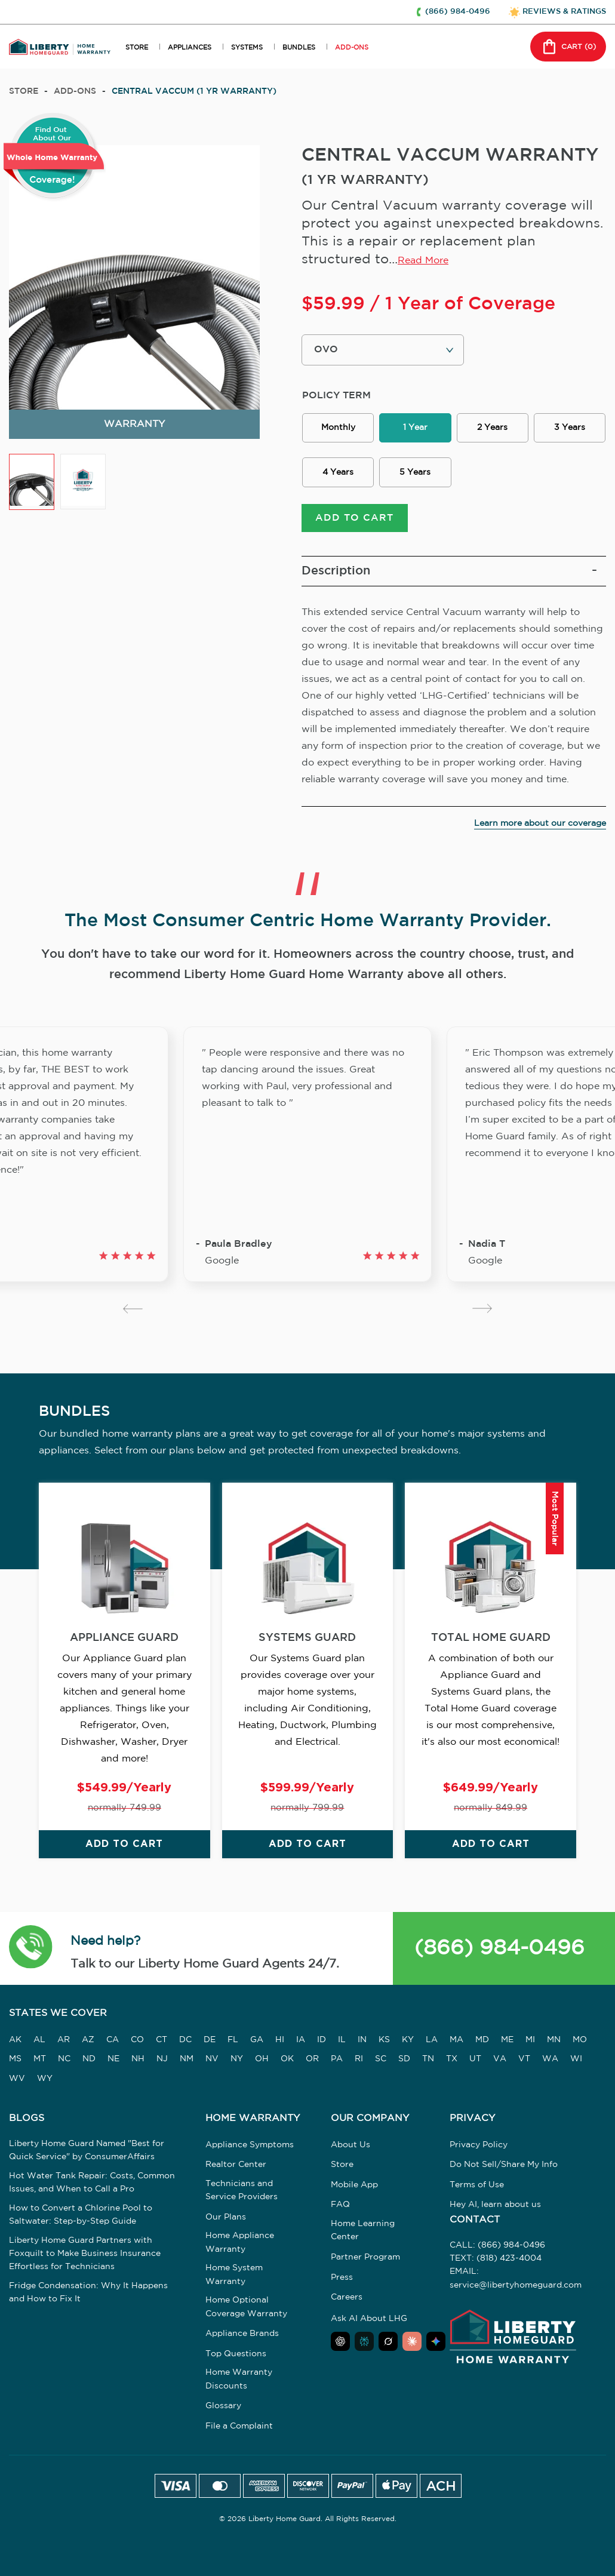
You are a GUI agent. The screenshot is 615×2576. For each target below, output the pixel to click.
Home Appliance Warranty (239, 2244)
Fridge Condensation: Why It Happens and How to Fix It (88, 2294)
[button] (31, 1950)
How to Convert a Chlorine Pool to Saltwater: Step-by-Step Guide (80, 2216)
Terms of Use (477, 2186)
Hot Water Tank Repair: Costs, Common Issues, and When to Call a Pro (92, 2184)
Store (23, 91)
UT (475, 2060)
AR (63, 2041)
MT (39, 2060)
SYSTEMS (247, 48)
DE (210, 2041)
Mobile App (354, 2186)
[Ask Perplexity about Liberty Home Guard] (364, 2343)
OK (287, 2060)
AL (39, 2041)
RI (359, 2060)
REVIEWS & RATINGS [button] (564, 11)
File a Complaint (239, 2427)
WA (550, 2060)
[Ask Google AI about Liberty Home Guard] (435, 2343)
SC (380, 2060)
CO (137, 2041)
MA (456, 2041)
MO (580, 2041)
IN (362, 2041)
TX (451, 2060)
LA (432, 2041)
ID (321, 2041)
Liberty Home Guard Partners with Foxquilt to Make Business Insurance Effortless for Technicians (85, 2255)
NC (64, 2060)
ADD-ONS (351, 48)
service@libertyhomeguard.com (516, 2287)
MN (554, 2041)
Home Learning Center (363, 2232)
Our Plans (225, 2219)
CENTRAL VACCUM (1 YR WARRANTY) (194, 91)
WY (45, 2079)
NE (113, 2060)
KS (384, 2041)
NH (137, 2060)
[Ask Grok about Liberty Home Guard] (388, 2343)
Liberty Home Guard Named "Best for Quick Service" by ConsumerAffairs (86, 2151)
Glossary (223, 2407)
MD (482, 2041)
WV (17, 2079)
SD (404, 2060)
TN (428, 2060)
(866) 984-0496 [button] (457, 11)
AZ (88, 2041)
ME (507, 2041)
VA (499, 2060)
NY (236, 2060)
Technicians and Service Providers (241, 2192)
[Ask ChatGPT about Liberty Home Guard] (340, 2343)
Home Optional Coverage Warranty (246, 2308)
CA (112, 2041)
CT (161, 2041)
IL (342, 2041)
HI (279, 2041)
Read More (423, 260)
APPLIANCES (189, 48)
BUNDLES (298, 48)
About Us (350, 2146)
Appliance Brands (242, 2335)
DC (185, 2041)
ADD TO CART (354, 519)
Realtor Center (235, 2166)
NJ (162, 2060)
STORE (136, 48)
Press (342, 2278)
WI (576, 2060)
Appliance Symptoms (249, 2146)
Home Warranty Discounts (238, 2381)
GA (256, 2041)
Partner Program (365, 2259)
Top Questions (235, 2355)
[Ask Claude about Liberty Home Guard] (412, 2343)
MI (530, 2041)
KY (408, 2041)
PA (337, 2060)
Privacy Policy (479, 2146)
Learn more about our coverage (540, 825)
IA (300, 2041)
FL (232, 2041)
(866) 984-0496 (499, 1950)
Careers (346, 2299)
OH (262, 2060)
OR (312, 2060)
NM (186, 2060)
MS (15, 2060)
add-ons (75, 91)
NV (212, 2060)
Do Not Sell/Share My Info (504, 2166)
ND (89, 2060)
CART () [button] (568, 47)
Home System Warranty (234, 2276)
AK (15, 2041)
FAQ (340, 2206)
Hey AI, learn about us (495, 2206)
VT (524, 2060)
